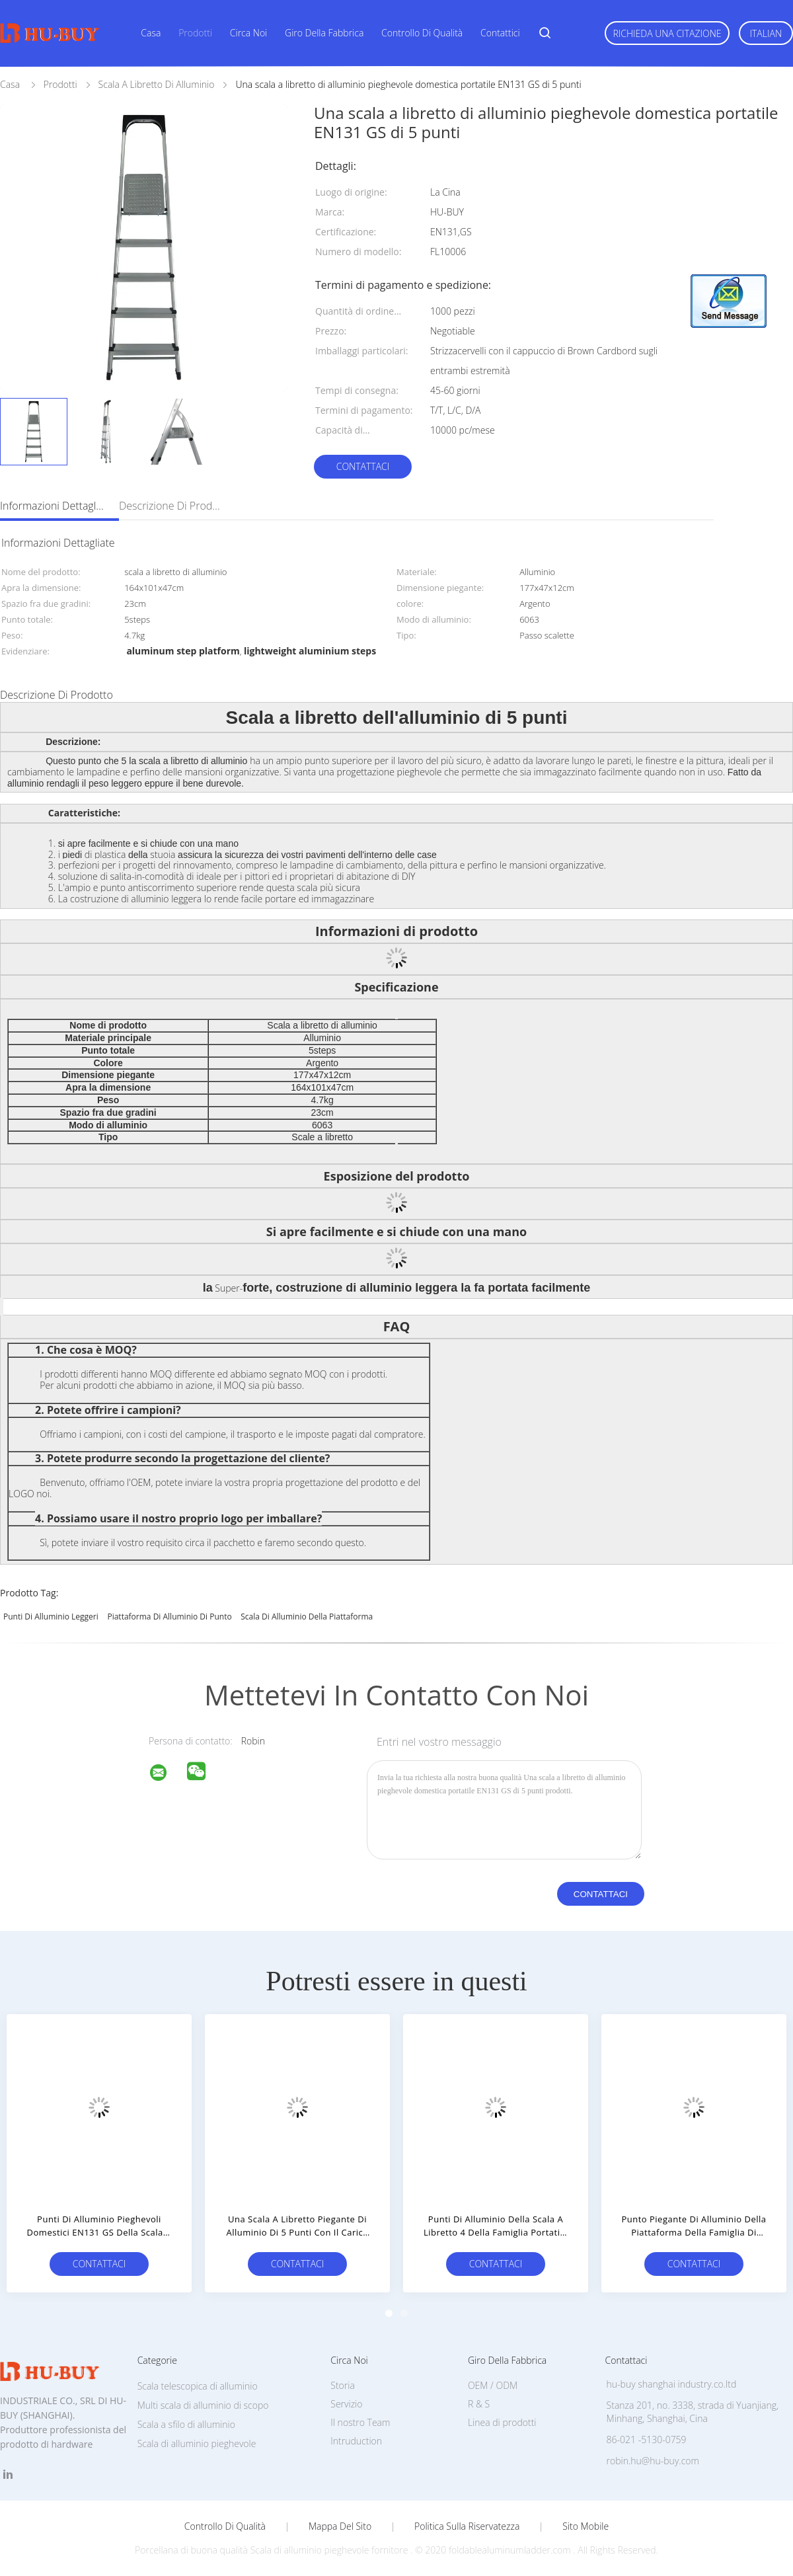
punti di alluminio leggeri (50, 1616)
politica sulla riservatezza (466, 2526)
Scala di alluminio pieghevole (196, 2443)
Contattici (500, 32)
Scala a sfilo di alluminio (186, 2424)
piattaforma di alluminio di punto (169, 1616)
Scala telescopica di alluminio (197, 2386)
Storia (342, 2385)
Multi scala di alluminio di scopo (203, 2405)
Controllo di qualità (422, 32)
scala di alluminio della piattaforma (307, 1616)
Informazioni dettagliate (53, 505)
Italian (766, 33)
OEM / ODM (492, 2385)
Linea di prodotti (502, 2422)
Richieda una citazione (667, 33)
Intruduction (356, 2441)
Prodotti (195, 32)
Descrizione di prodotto (172, 505)
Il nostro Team (360, 2422)
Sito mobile (585, 2526)
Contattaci (363, 466)
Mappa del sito (340, 2526)
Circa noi (248, 32)
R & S (479, 2404)
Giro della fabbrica (324, 32)
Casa (151, 32)
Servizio (346, 2404)
